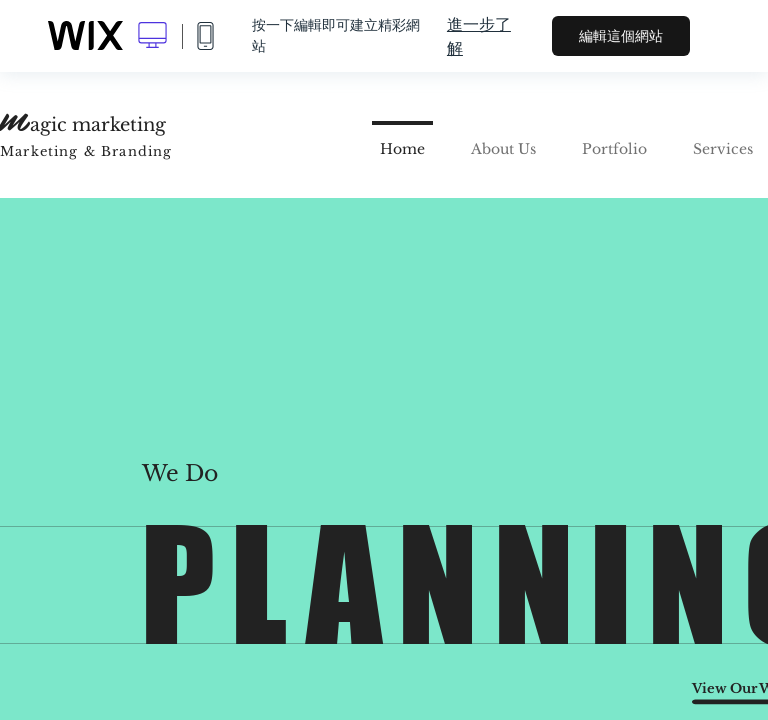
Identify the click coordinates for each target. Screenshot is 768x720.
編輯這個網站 (621, 36)
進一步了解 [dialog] (479, 36)
